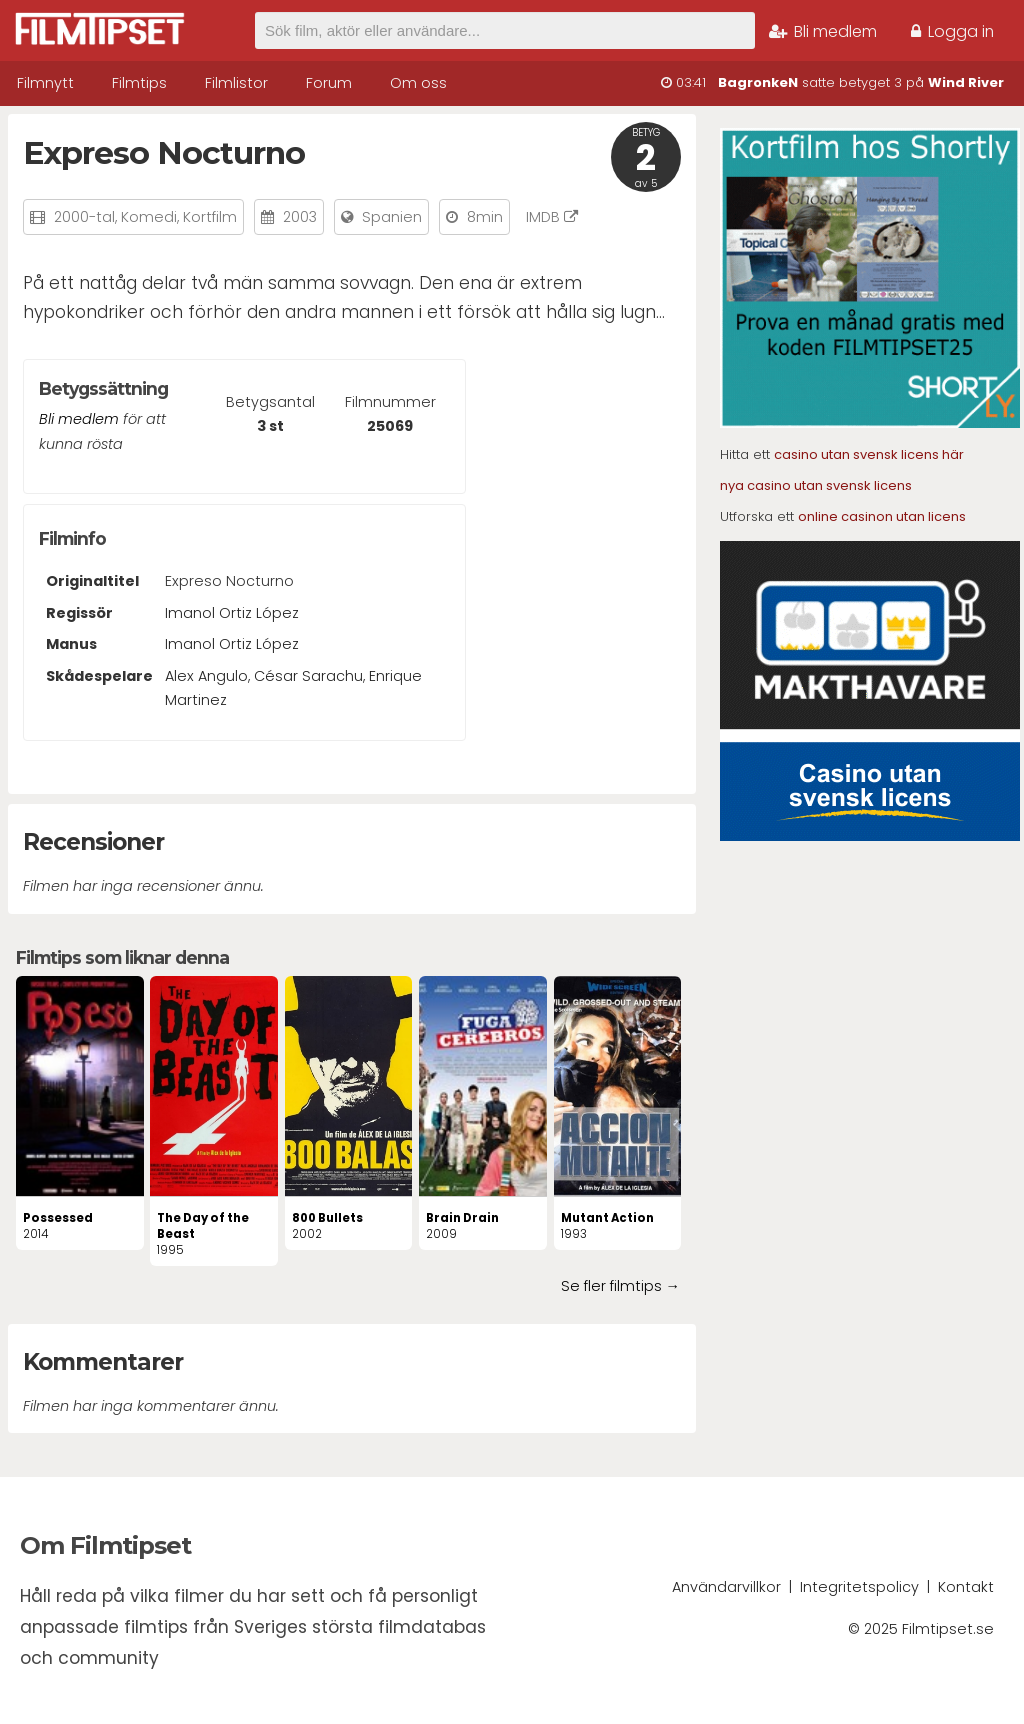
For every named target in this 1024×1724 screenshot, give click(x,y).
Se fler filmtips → (620, 1286)
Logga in (952, 31)
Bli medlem (823, 31)
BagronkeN (758, 82)
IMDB (552, 217)
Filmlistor (236, 83)
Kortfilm (210, 217)
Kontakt (966, 1587)
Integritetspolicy (859, 1587)
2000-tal (84, 217)
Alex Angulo (206, 676)
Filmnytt (45, 83)
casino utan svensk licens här (869, 454)
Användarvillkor (726, 1587)
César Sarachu (308, 676)
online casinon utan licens (882, 516)
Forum (329, 83)
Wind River (966, 82)
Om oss (418, 83)
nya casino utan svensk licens (816, 485)
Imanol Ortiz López (232, 613)
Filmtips (139, 83)
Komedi (149, 217)
